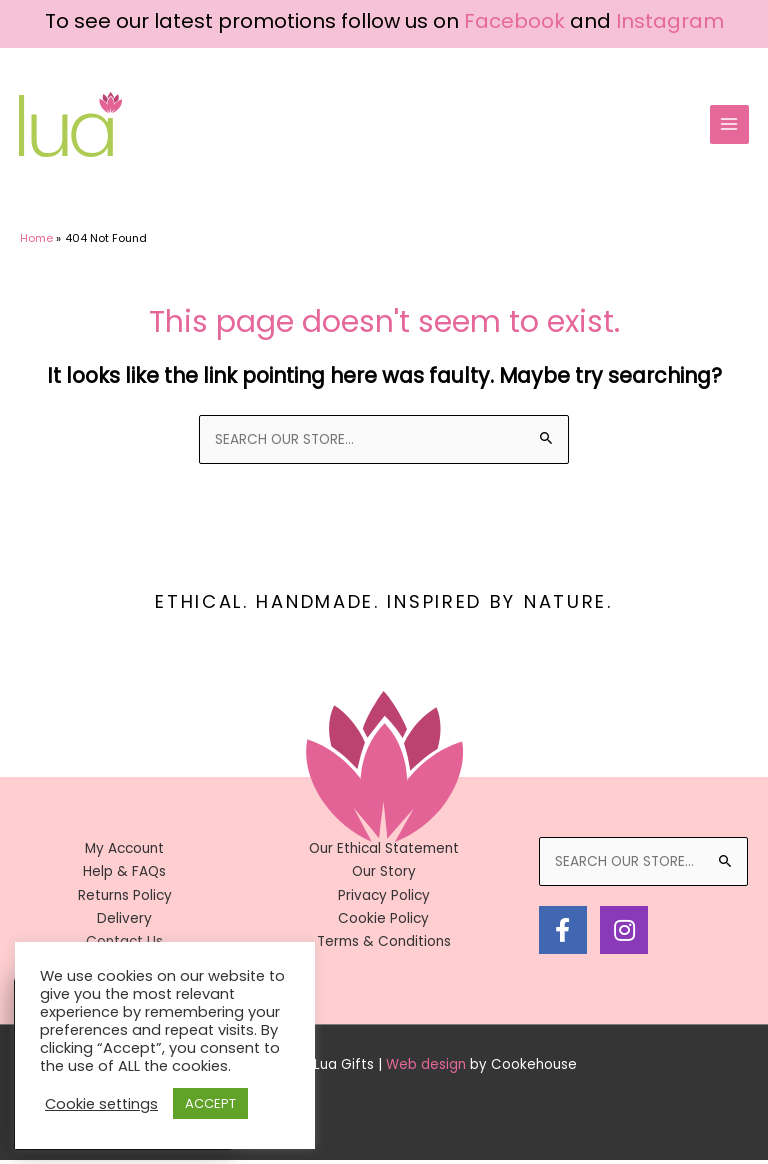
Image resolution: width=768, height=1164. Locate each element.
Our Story (384, 875)
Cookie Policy (383, 922)
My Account (124, 852)
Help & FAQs (124, 875)
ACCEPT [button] (210, 1103)
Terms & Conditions (384, 945)
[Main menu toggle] (727, 126)
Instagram (670, 21)
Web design (426, 1068)
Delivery (124, 922)
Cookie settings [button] (101, 1104)
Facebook (514, 21)
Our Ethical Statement (384, 852)
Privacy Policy (384, 899)
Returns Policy (125, 899)
